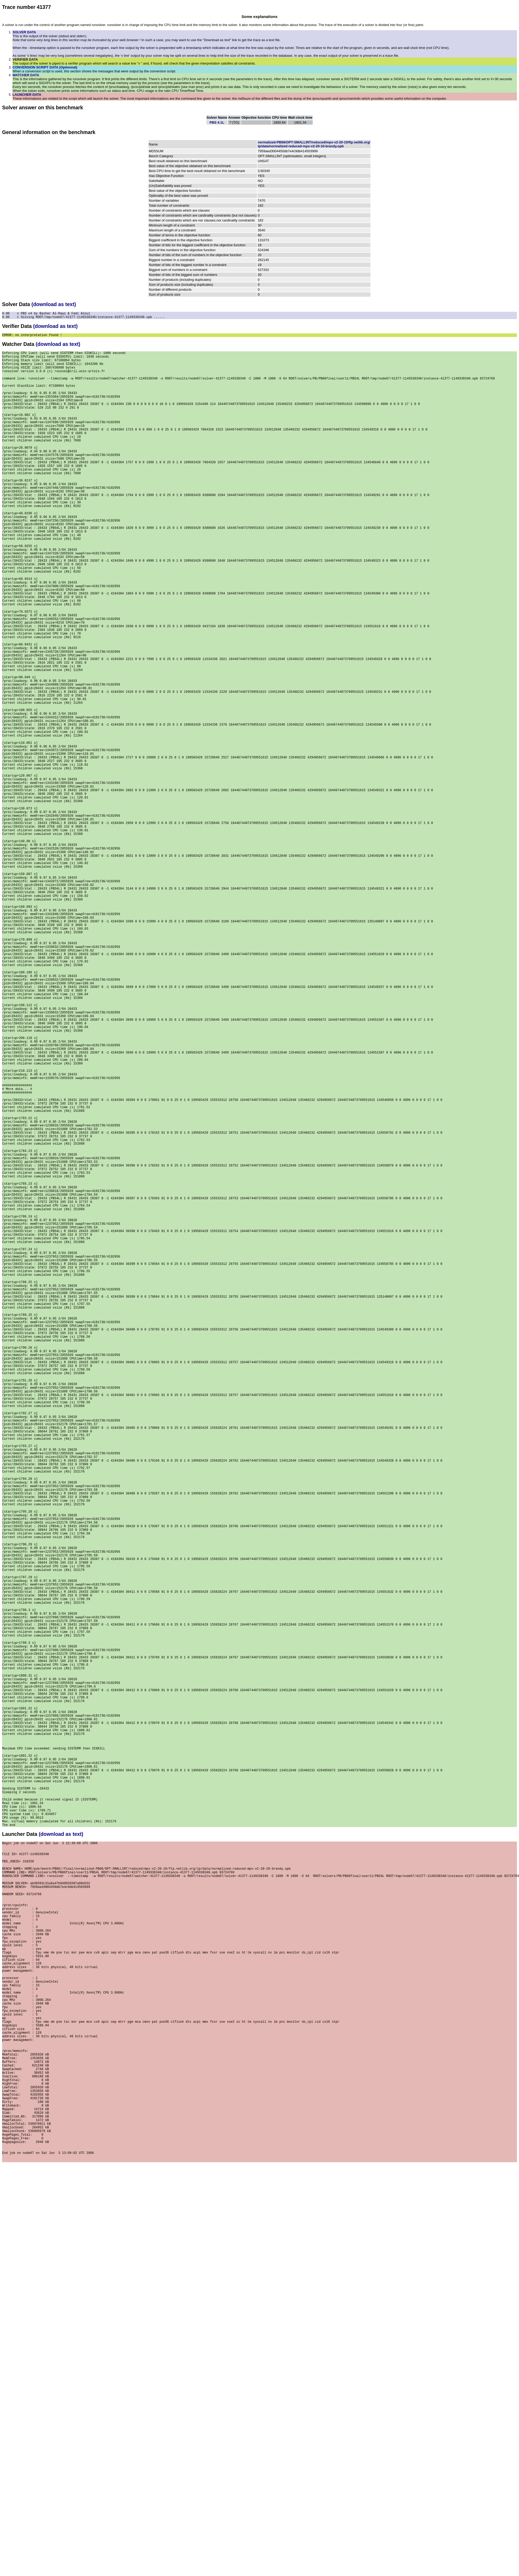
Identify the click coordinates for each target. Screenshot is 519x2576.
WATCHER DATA (25, 75)
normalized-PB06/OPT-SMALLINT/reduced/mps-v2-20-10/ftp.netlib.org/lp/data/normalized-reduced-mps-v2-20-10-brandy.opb (314, 144)
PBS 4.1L (217, 122)
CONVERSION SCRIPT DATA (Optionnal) (44, 67)
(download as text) (53, 304)
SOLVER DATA (24, 32)
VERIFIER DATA (25, 59)
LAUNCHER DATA (26, 95)
